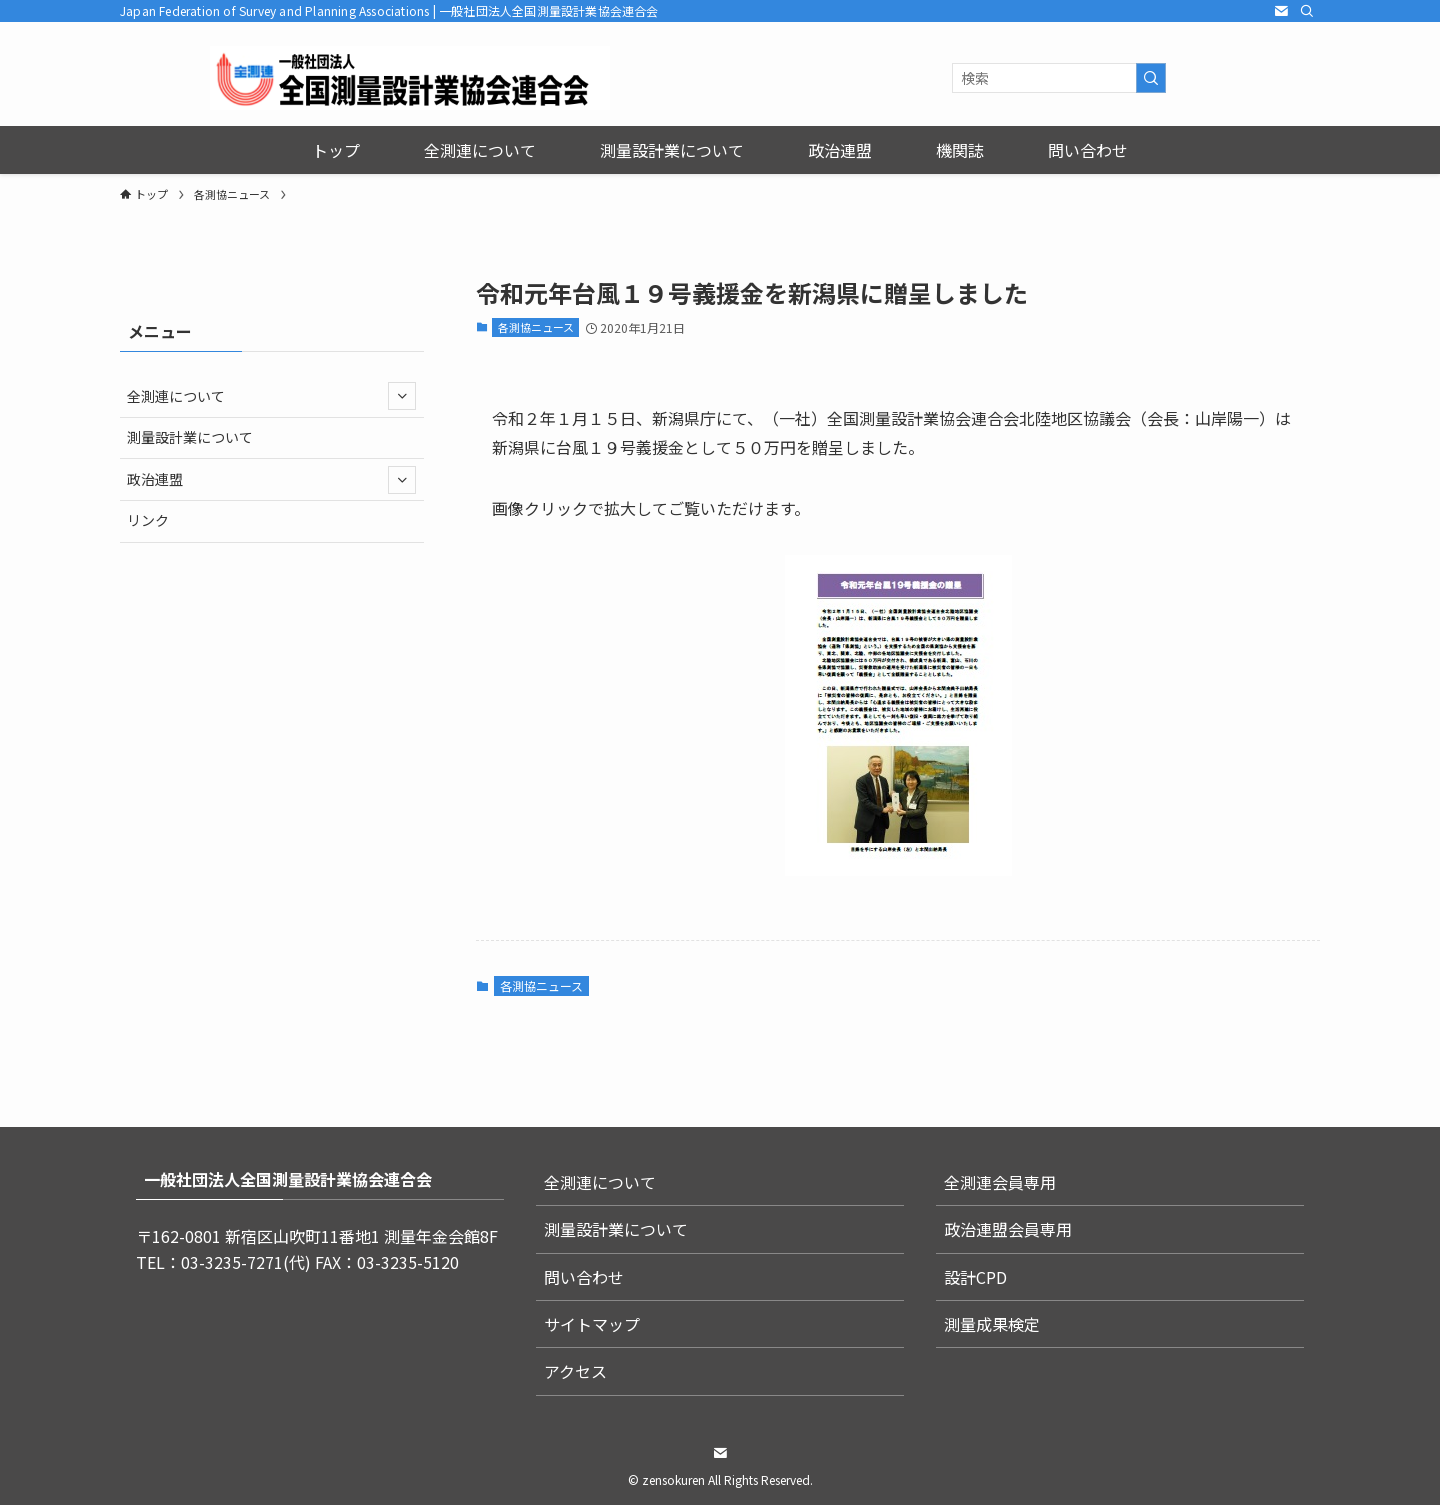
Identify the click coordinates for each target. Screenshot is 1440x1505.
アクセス (575, 1371)
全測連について (271, 396)
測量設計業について (190, 437)
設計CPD (975, 1277)
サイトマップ (592, 1324)
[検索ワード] (1059, 78)
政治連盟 (271, 480)
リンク (148, 520)
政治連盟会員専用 (1008, 1229)
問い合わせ (584, 1277)
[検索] (1307, 11)
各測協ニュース (536, 327)
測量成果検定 (992, 1324)
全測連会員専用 (1000, 1182)
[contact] (1281, 11)
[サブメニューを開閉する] (402, 396)
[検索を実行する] (1151, 78)
